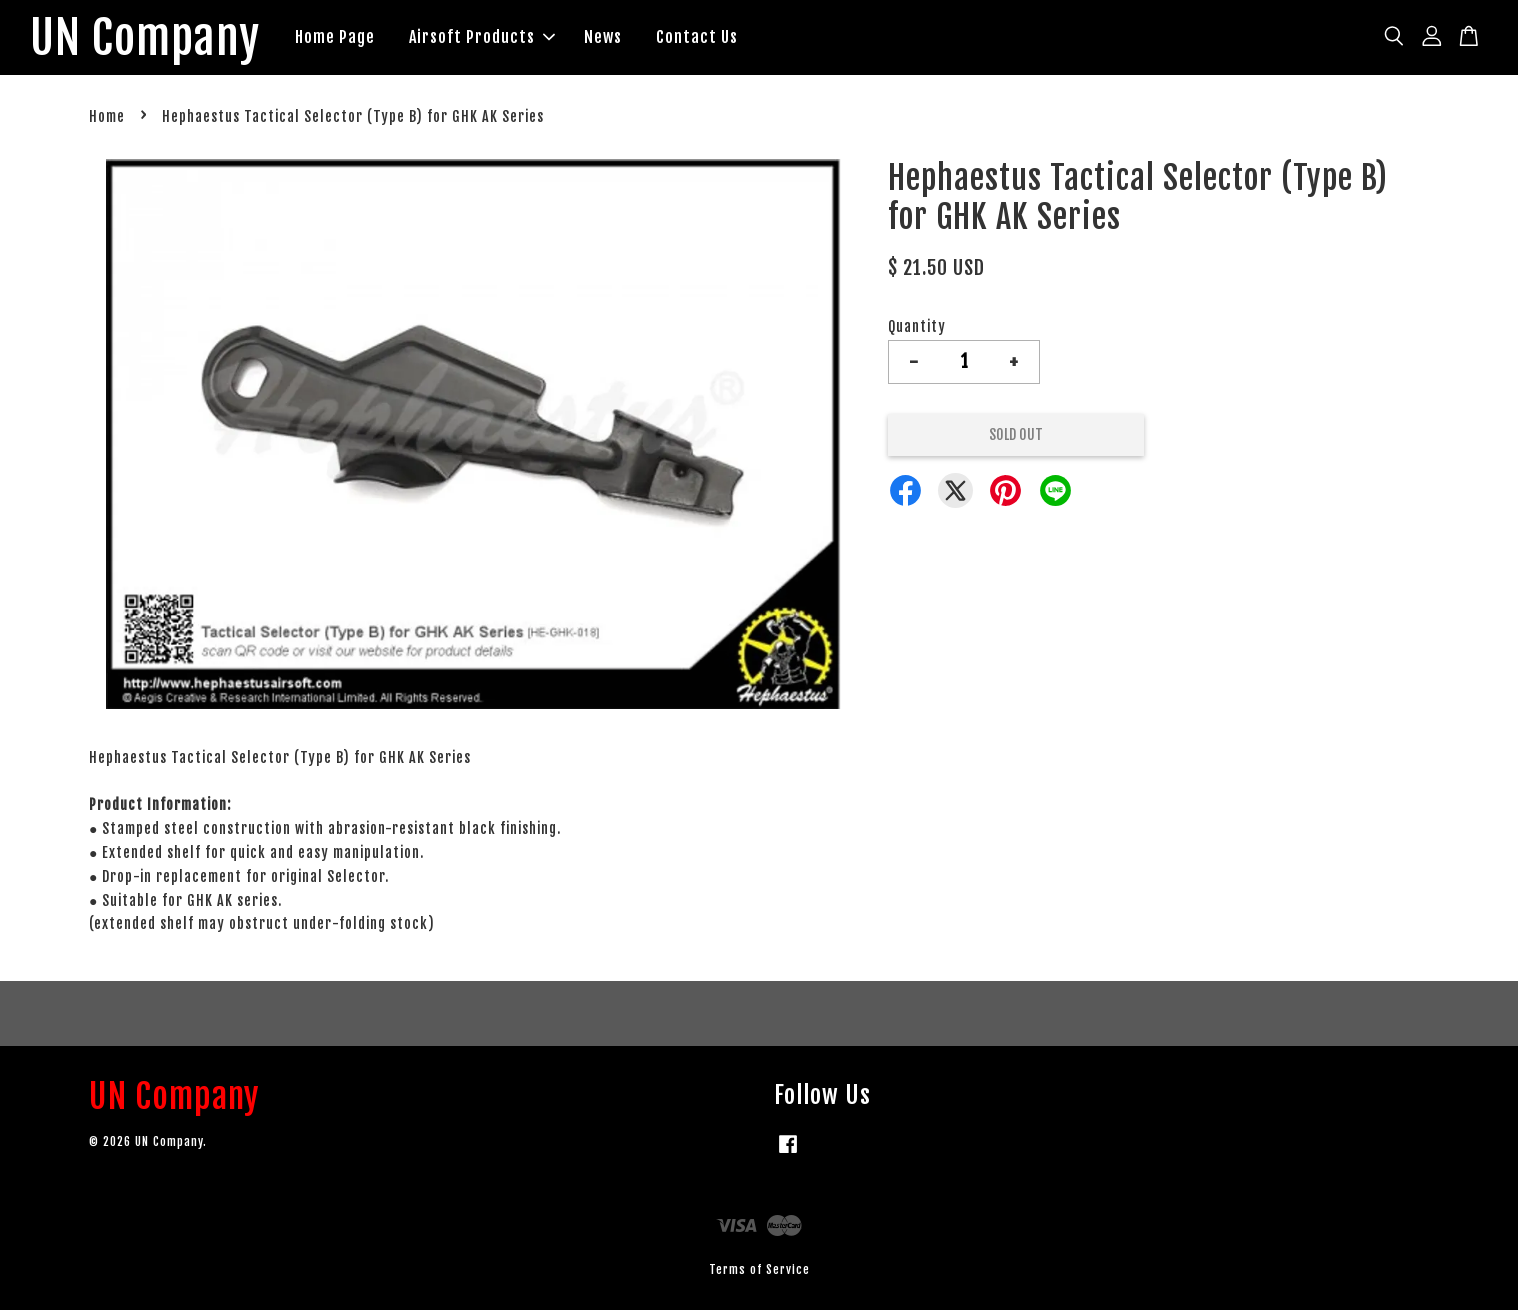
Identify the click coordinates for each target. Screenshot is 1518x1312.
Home (107, 119)
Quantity (917, 328)
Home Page (344, 38)
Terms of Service (759, 1271)
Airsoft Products (491, 38)
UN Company (149, 39)
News (612, 38)
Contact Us (706, 38)
